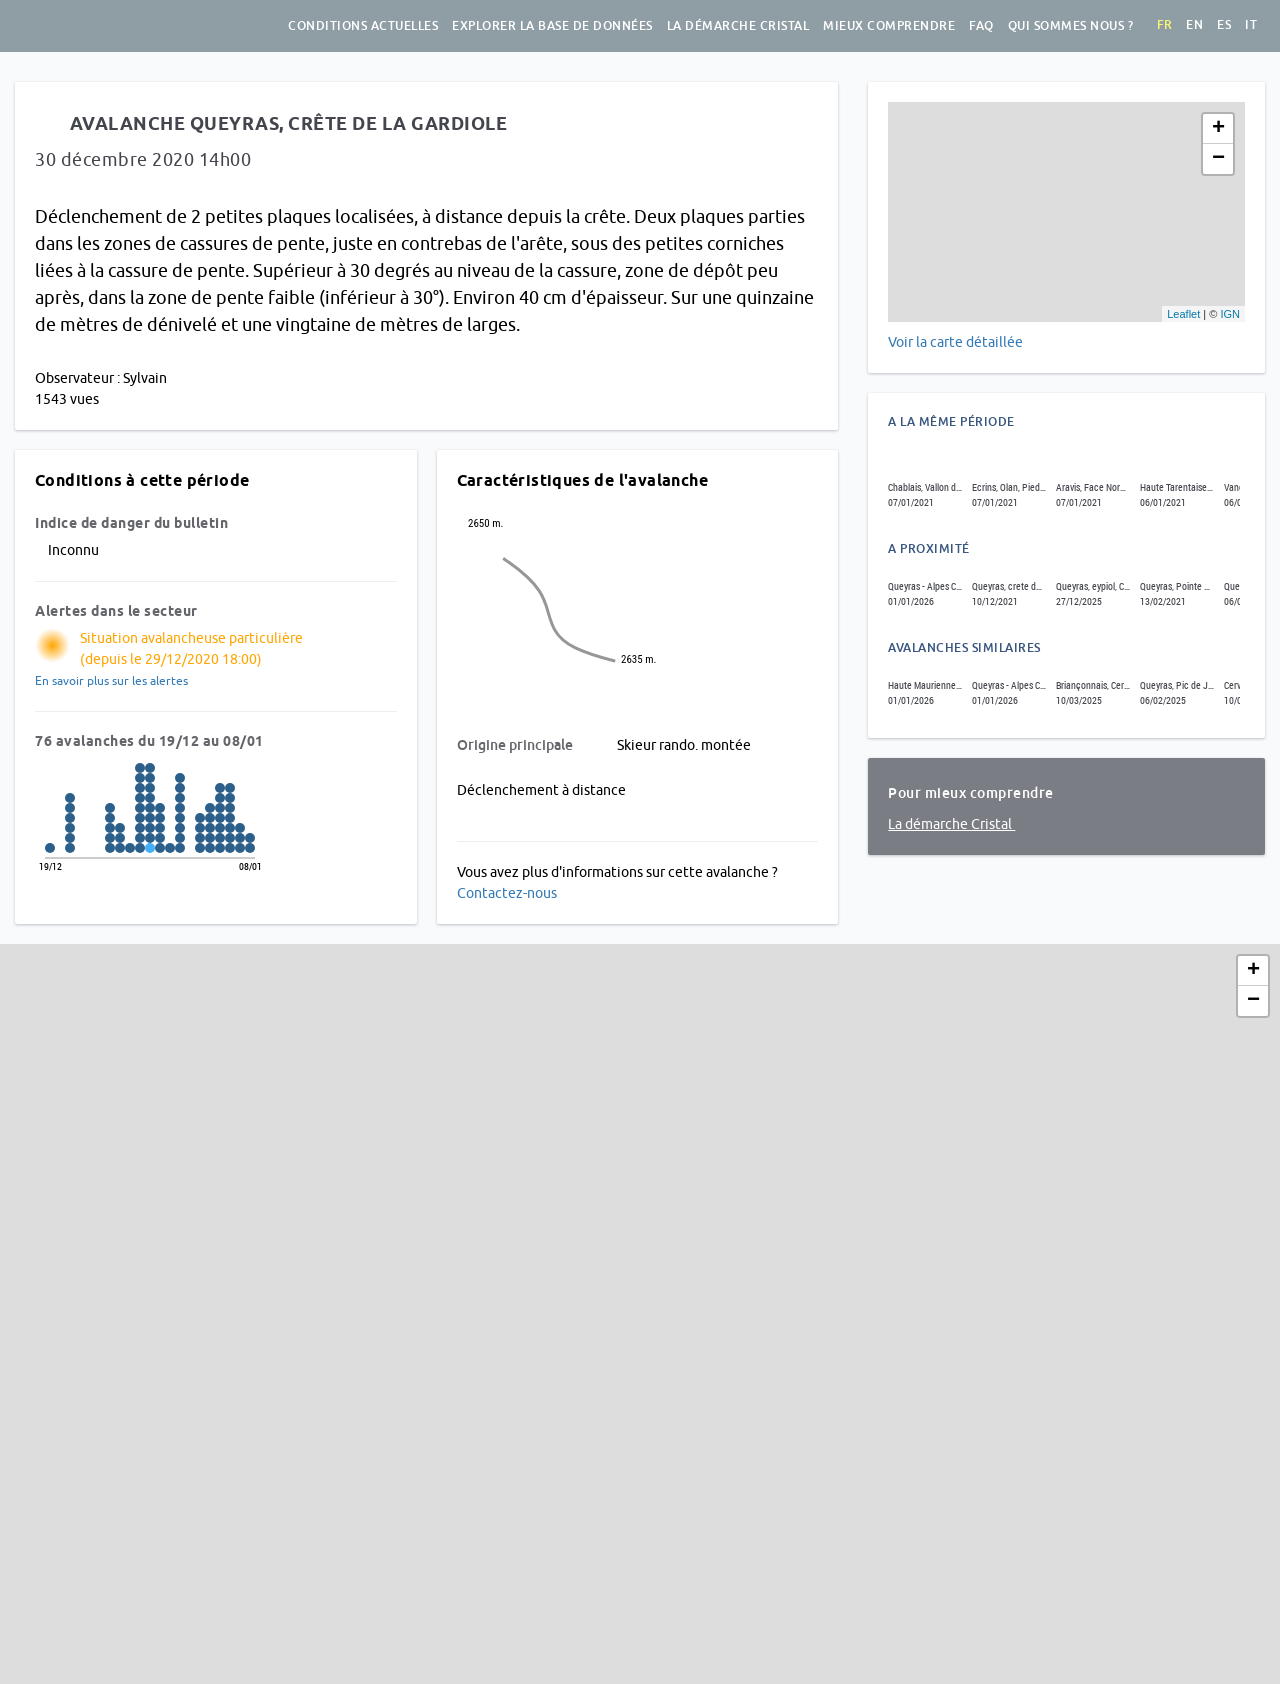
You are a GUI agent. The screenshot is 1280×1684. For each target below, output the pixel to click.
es (1224, 25)
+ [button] (1218, 129)
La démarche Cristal (738, 26)
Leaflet (1183, 314)
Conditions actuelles (363, 26)
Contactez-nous (507, 893)
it (1251, 25)
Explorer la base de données (552, 26)
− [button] (1218, 159)
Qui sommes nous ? (1071, 26)
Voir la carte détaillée (955, 342)
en (1194, 25)
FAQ (981, 26)
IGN (1230, 314)
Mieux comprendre (889, 26)
